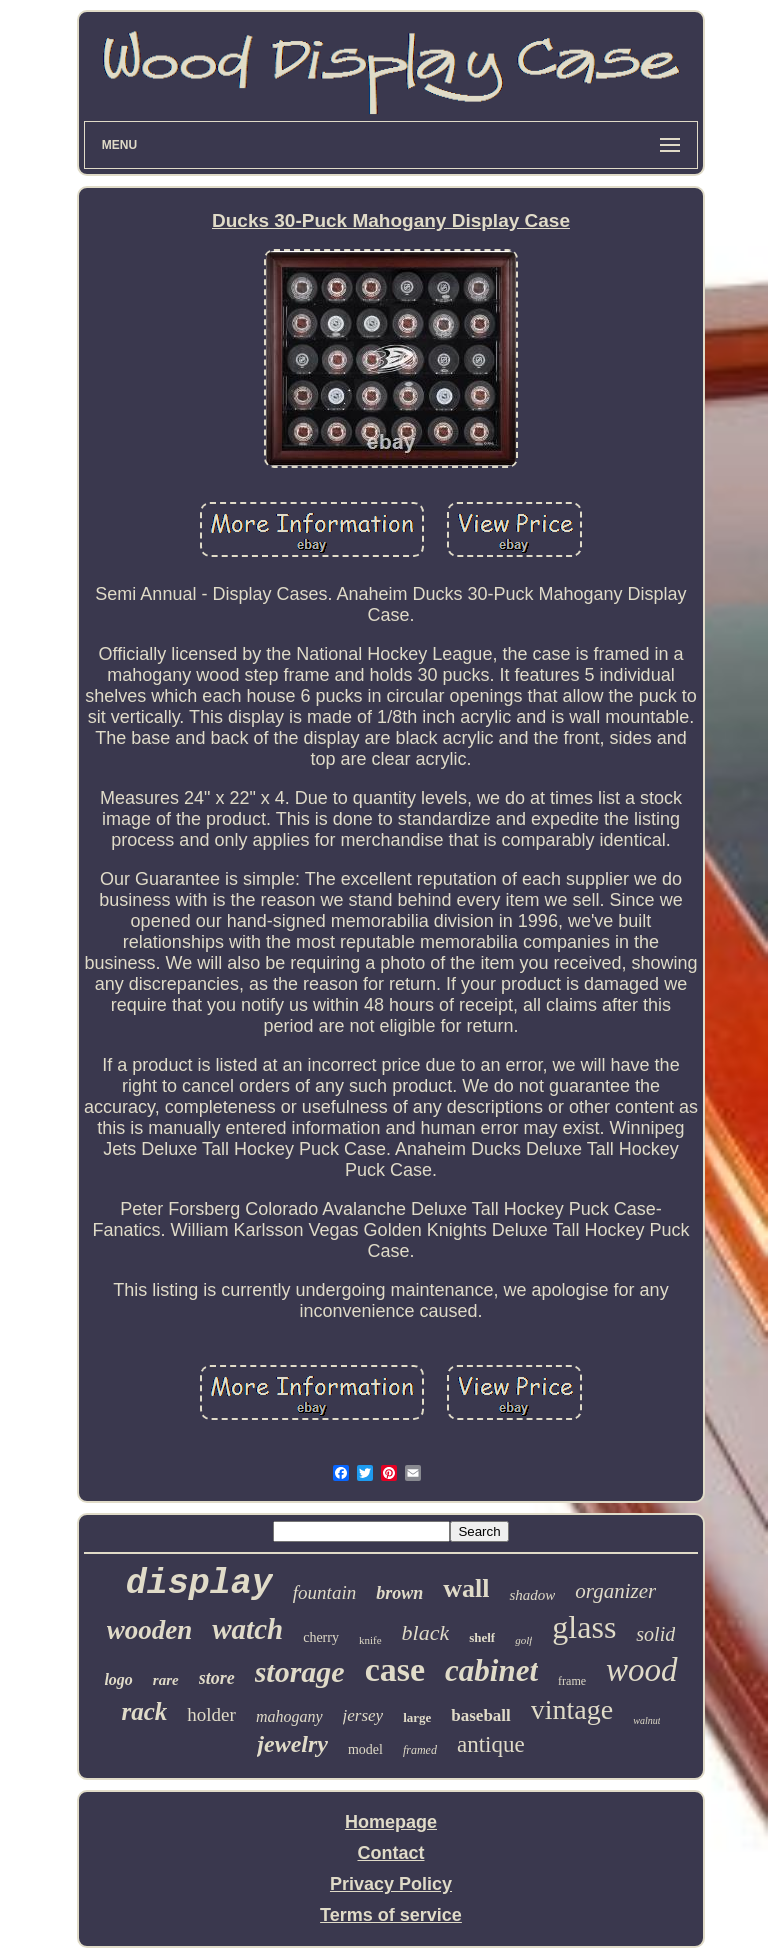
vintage (572, 1709)
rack (145, 1711)
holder (211, 1714)
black (426, 1632)
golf (523, 1640)
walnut (646, 1720)
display (199, 1584)
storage (300, 1671)
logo (118, 1679)
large (417, 1717)
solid (655, 1634)
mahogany (289, 1716)
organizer (615, 1591)
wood (642, 1670)
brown (399, 1593)
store (217, 1678)
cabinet (491, 1670)
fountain (324, 1592)
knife (370, 1640)
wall (466, 1588)
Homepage (391, 1822)
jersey (363, 1715)
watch (247, 1629)
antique (491, 1744)
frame (572, 1681)
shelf (482, 1637)
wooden (150, 1630)
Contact (390, 1853)
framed (420, 1750)
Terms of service (391, 1915)
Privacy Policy (391, 1884)
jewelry (292, 1744)
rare (166, 1680)
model (365, 1749)
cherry (321, 1637)
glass (584, 1627)
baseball (481, 1715)
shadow (532, 1595)
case (395, 1669)
